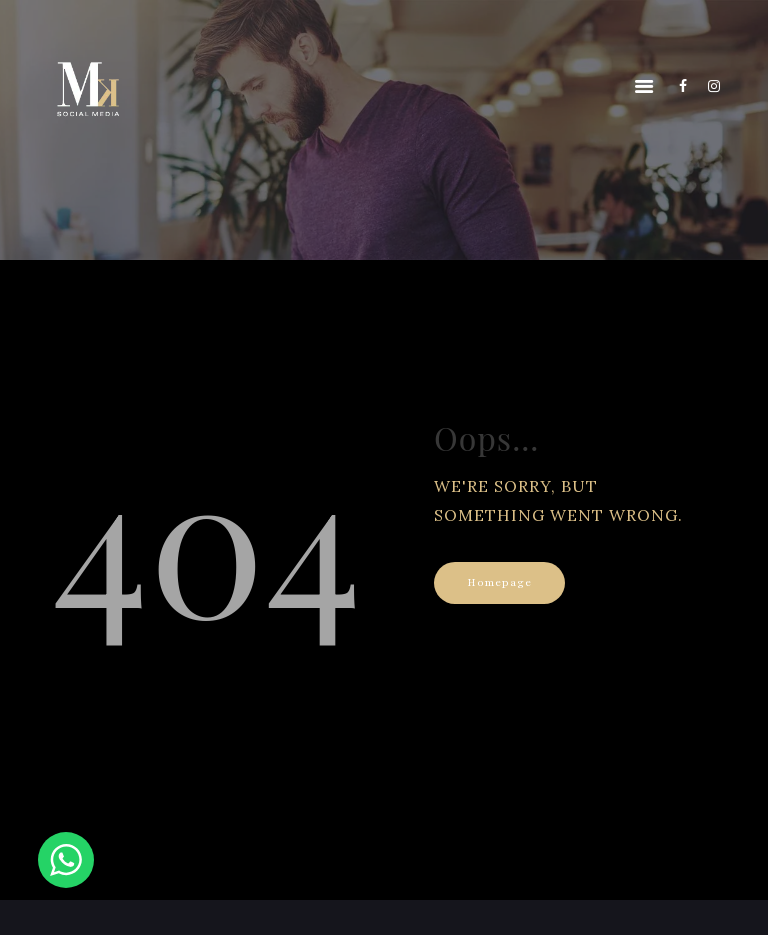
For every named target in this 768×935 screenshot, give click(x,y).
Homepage (499, 582)
